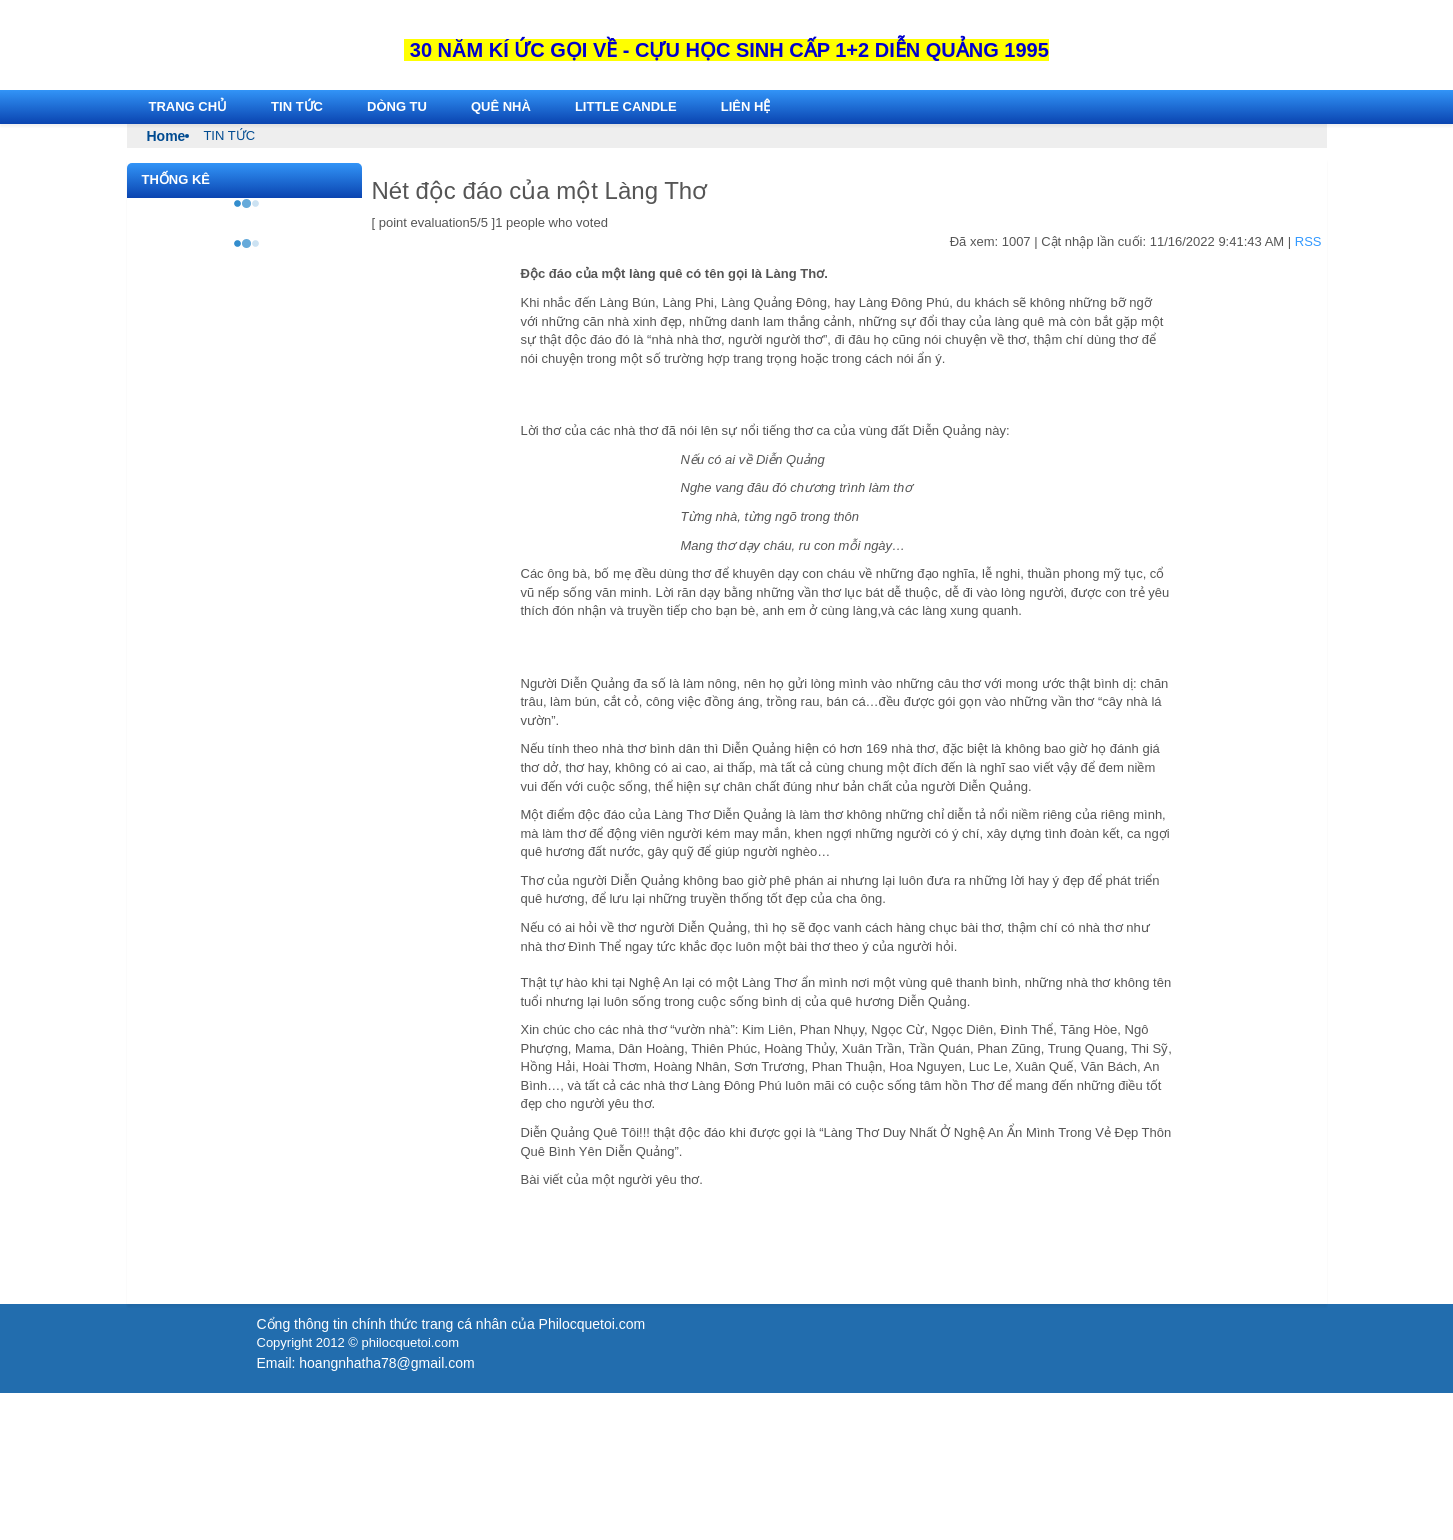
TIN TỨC (297, 106)
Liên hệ (746, 106)
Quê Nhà (501, 106)
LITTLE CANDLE (626, 106)
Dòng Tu (397, 106)
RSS (1308, 241)
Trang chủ (188, 106)
